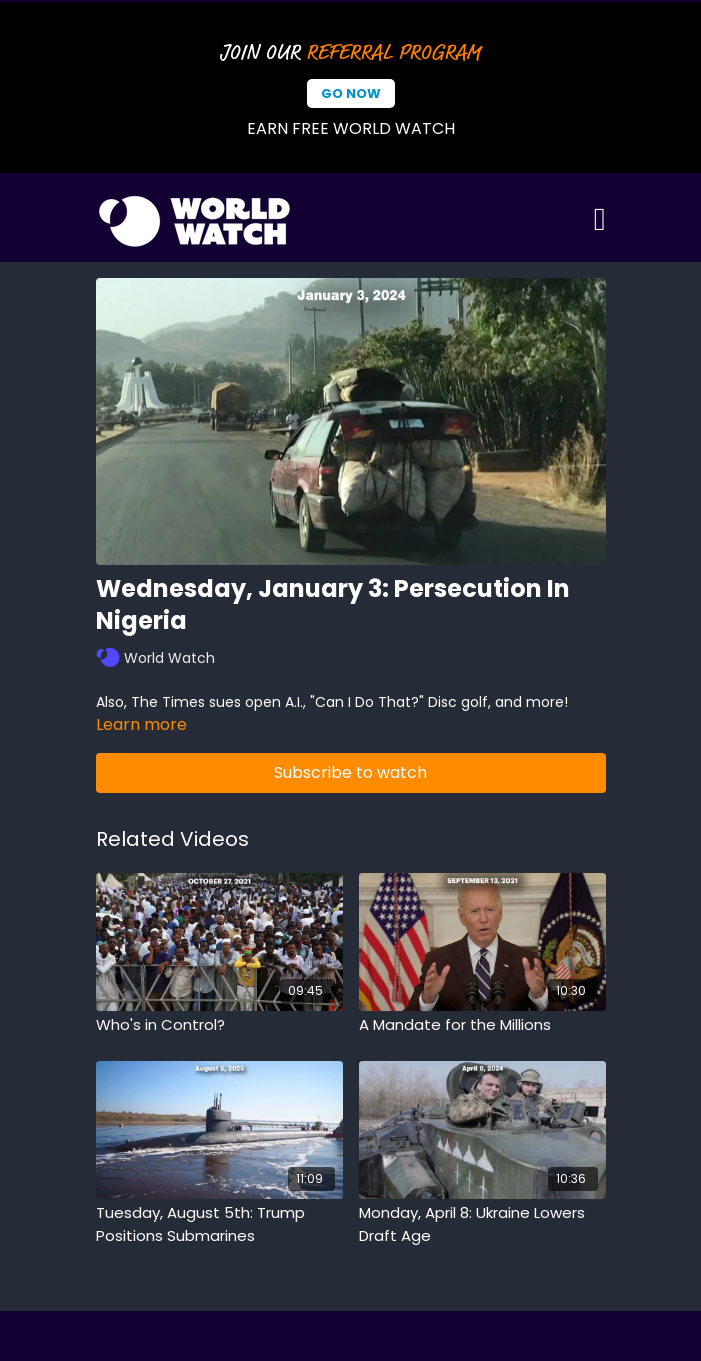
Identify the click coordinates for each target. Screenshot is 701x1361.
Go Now (351, 93)
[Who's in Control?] (219, 1025)
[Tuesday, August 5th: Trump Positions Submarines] (219, 1224)
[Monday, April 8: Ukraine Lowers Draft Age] (482, 1224)
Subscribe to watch (350, 772)
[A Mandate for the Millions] (482, 1025)
